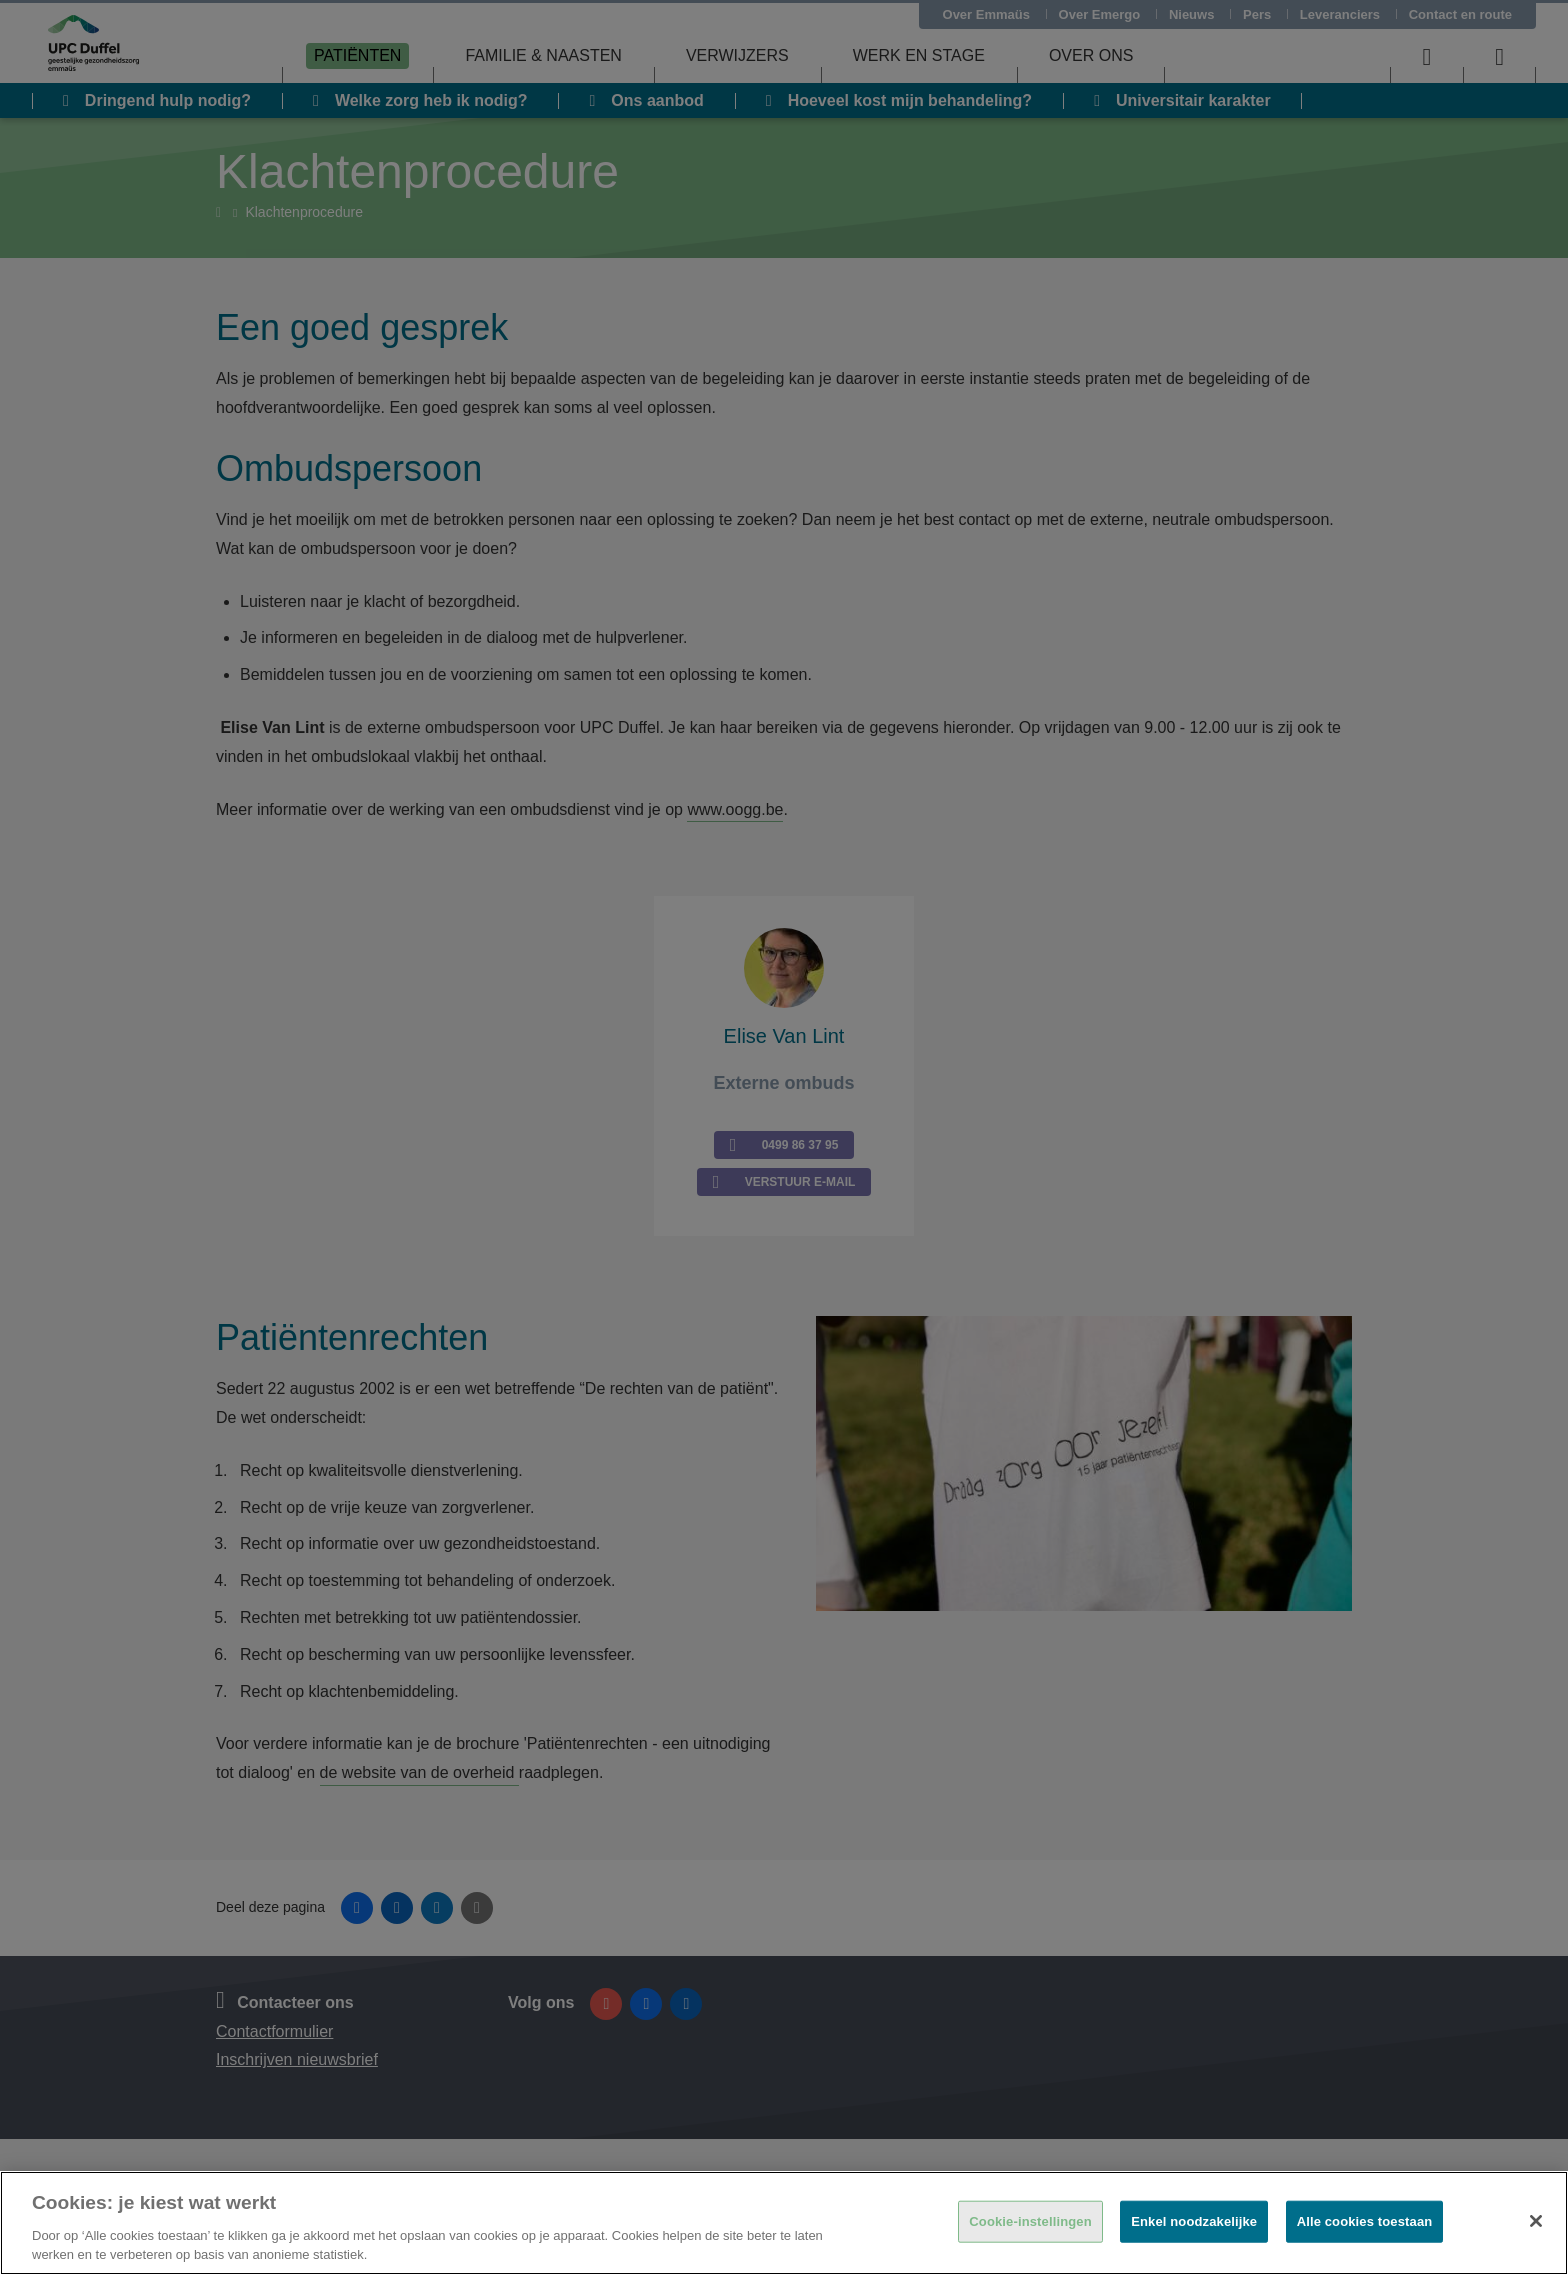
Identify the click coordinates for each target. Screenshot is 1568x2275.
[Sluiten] (1536, 2221)
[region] (784, 2223)
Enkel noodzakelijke (1194, 2221)
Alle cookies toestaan (1365, 2221)
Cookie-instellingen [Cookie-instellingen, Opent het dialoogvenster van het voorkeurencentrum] (1030, 2221)
